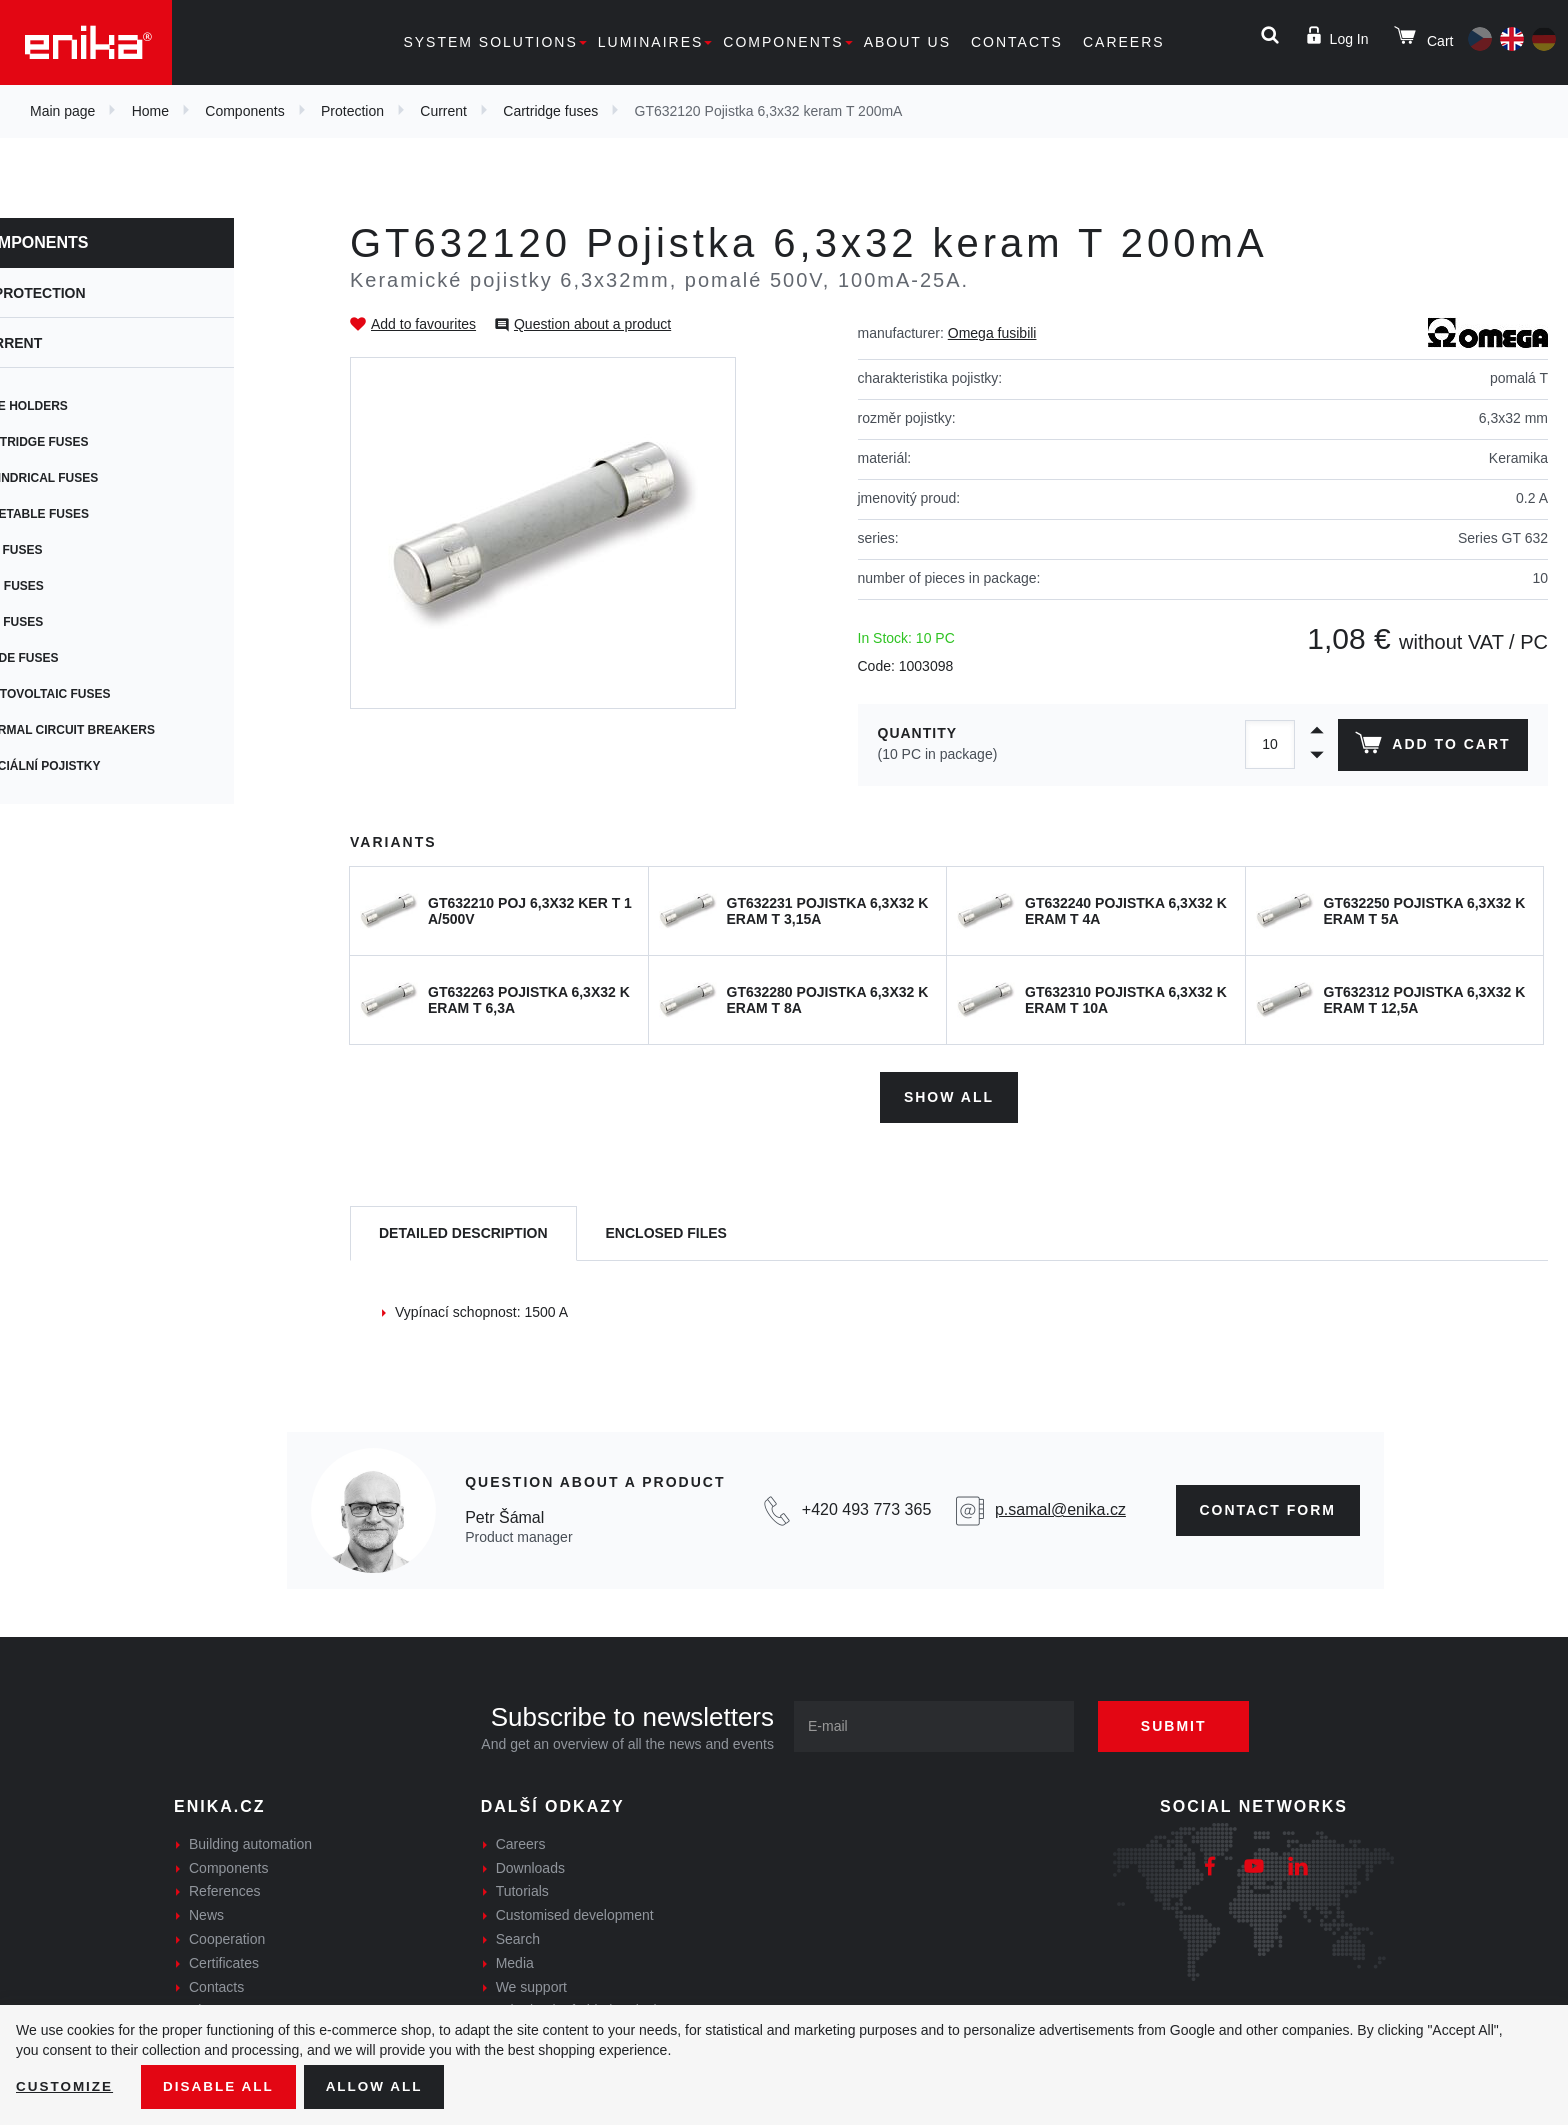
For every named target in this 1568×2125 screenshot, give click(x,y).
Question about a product (592, 324)
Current (443, 111)
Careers (1124, 42)
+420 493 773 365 (866, 1507)
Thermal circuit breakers (130, 730)
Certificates (224, 1961)
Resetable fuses (97, 514)
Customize (66, 2086)
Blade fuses (82, 658)
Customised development (575, 1913)
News (206, 1913)
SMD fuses (75, 586)
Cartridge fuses (550, 111)
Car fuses (74, 622)
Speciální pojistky (103, 766)
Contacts (1017, 42)
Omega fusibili (992, 333)
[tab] (463, 1231)
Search (518, 1937)
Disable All (223, 2086)
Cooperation (227, 1937)
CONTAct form (1268, 1507)
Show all (949, 1094)
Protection (352, 111)
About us (907, 42)
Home (150, 111)
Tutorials (522, 1889)
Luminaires (651, 42)
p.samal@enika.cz (1060, 1507)
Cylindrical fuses (102, 478)
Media (515, 1961)
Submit (1181, 1724)
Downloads (530, 1865)
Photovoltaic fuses (108, 694)
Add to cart (1431, 747)
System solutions (490, 42)
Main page (62, 111)
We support (531, 1984)
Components (783, 42)
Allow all (382, 2086)
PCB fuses (74, 550)
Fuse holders (87, 406)
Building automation (250, 1842)
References (225, 1889)
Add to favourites (423, 324)
